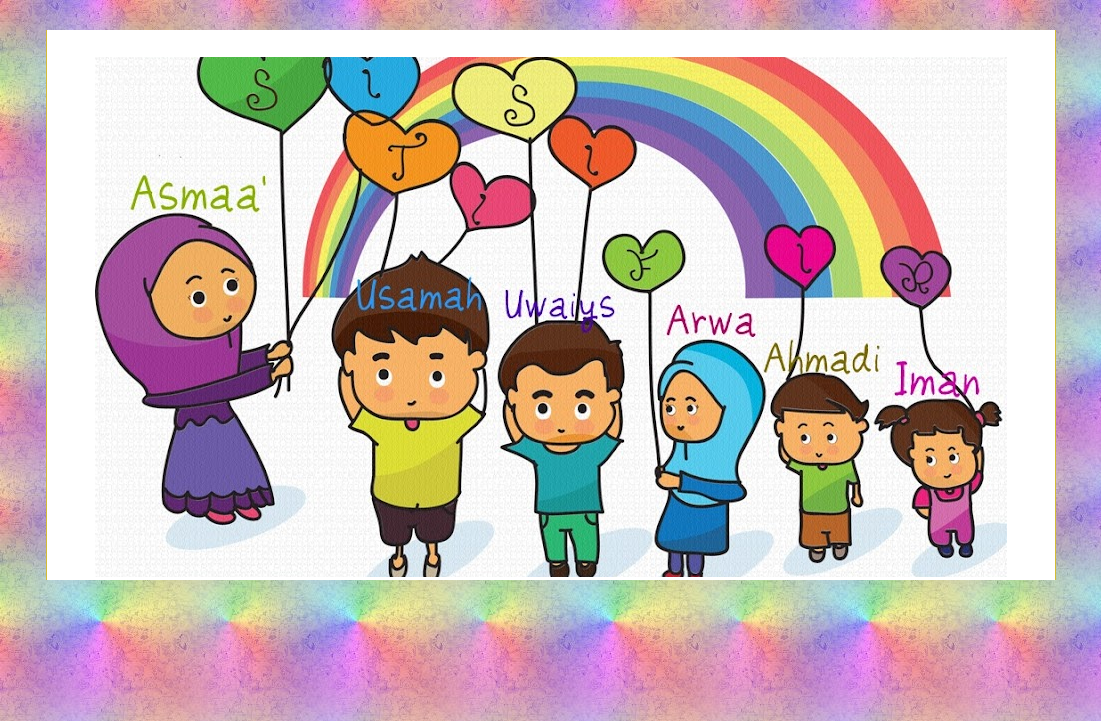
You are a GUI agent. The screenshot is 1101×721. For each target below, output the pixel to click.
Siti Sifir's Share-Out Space (550, 113)
